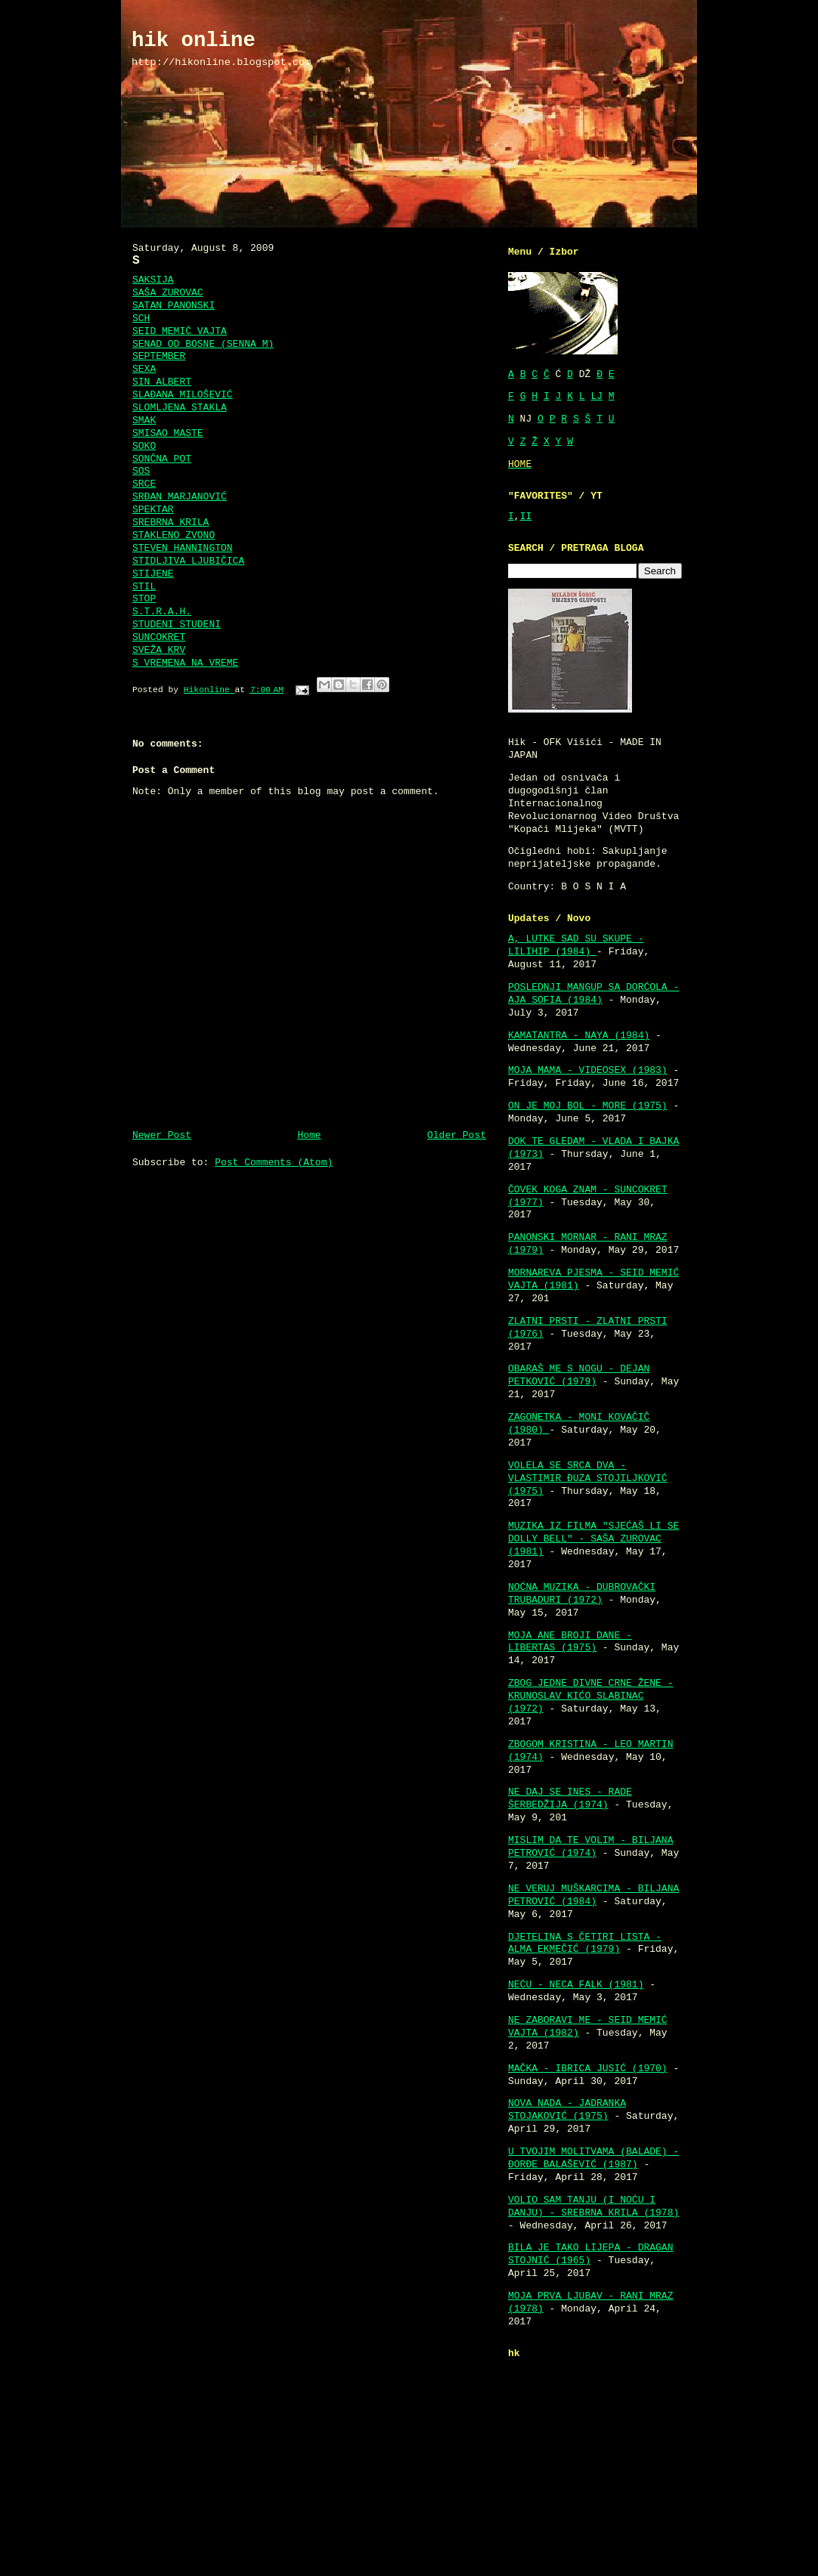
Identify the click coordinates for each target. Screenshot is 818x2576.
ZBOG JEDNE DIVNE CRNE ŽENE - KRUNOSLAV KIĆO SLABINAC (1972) (590, 1696)
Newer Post (161, 1135)
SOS (141, 471)
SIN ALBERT (161, 382)
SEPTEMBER (158, 356)
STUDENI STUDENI (176, 624)
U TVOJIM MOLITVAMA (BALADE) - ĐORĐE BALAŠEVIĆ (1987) (593, 2158)
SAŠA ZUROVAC (167, 292)
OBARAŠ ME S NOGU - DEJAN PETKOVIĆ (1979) (578, 1375)
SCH (141, 318)
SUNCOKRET (158, 637)
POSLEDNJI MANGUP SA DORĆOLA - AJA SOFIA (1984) (593, 994)
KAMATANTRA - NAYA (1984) (578, 1035)
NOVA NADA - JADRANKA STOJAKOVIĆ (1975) (567, 2110)
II (526, 516)
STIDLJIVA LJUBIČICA (188, 561)
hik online (194, 40)
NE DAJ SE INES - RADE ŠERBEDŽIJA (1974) (570, 1798)
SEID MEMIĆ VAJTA (179, 331)
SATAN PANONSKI (173, 305)
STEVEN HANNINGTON (182, 548)
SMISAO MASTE (167, 433)
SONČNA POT (161, 459)
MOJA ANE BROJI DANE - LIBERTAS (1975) (570, 1642)
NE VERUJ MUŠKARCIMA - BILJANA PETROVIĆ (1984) (593, 1895)
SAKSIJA (153, 280)
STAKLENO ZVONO (173, 535)
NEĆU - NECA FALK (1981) (575, 1984)
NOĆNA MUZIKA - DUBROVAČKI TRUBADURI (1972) (581, 1594)
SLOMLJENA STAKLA (179, 407)
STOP (144, 599)
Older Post (456, 1135)
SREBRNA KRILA (170, 522)
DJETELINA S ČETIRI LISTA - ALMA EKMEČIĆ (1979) (585, 1943)
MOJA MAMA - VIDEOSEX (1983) (588, 1070)
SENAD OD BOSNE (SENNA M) (203, 344)
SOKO (144, 446)
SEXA (144, 369)
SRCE (144, 484)
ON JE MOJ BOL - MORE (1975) (588, 1106)
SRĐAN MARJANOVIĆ (179, 497)
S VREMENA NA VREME (185, 663)
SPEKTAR (153, 509)
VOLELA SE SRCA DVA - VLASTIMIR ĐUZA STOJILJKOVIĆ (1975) (588, 1478)
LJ (596, 396)
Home (309, 1135)
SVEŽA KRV (158, 650)
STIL (144, 586)
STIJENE (153, 574)
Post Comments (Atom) (274, 1162)
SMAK (144, 420)
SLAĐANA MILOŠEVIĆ (182, 394)
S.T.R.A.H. (161, 611)
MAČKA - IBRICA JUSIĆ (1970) (588, 2068)
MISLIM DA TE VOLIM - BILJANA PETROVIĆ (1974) (590, 1847)
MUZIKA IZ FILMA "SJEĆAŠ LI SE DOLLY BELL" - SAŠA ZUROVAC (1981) (593, 1538)
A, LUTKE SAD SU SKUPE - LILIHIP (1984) (575, 945)
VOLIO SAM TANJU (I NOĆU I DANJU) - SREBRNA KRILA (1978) (593, 2206)
